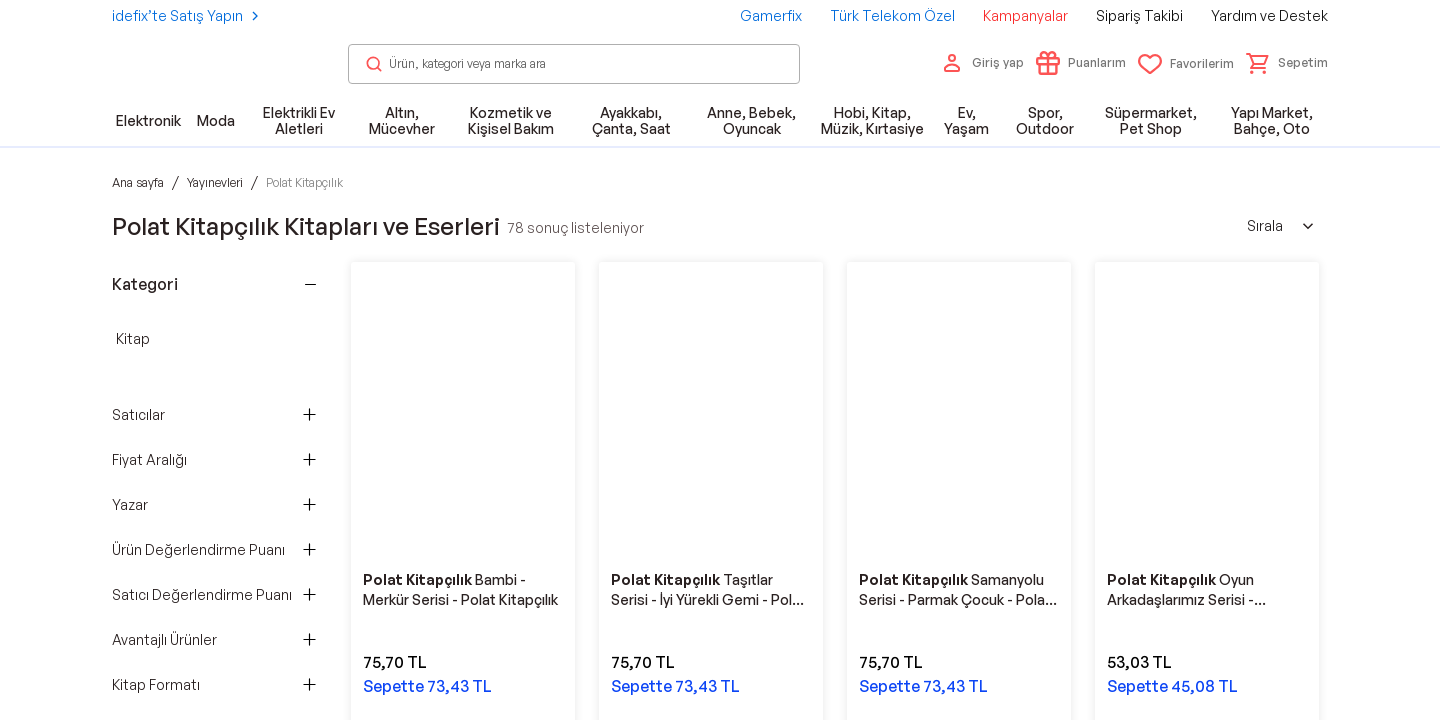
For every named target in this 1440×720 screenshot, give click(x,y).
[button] (1287, 63)
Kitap (133, 338)
